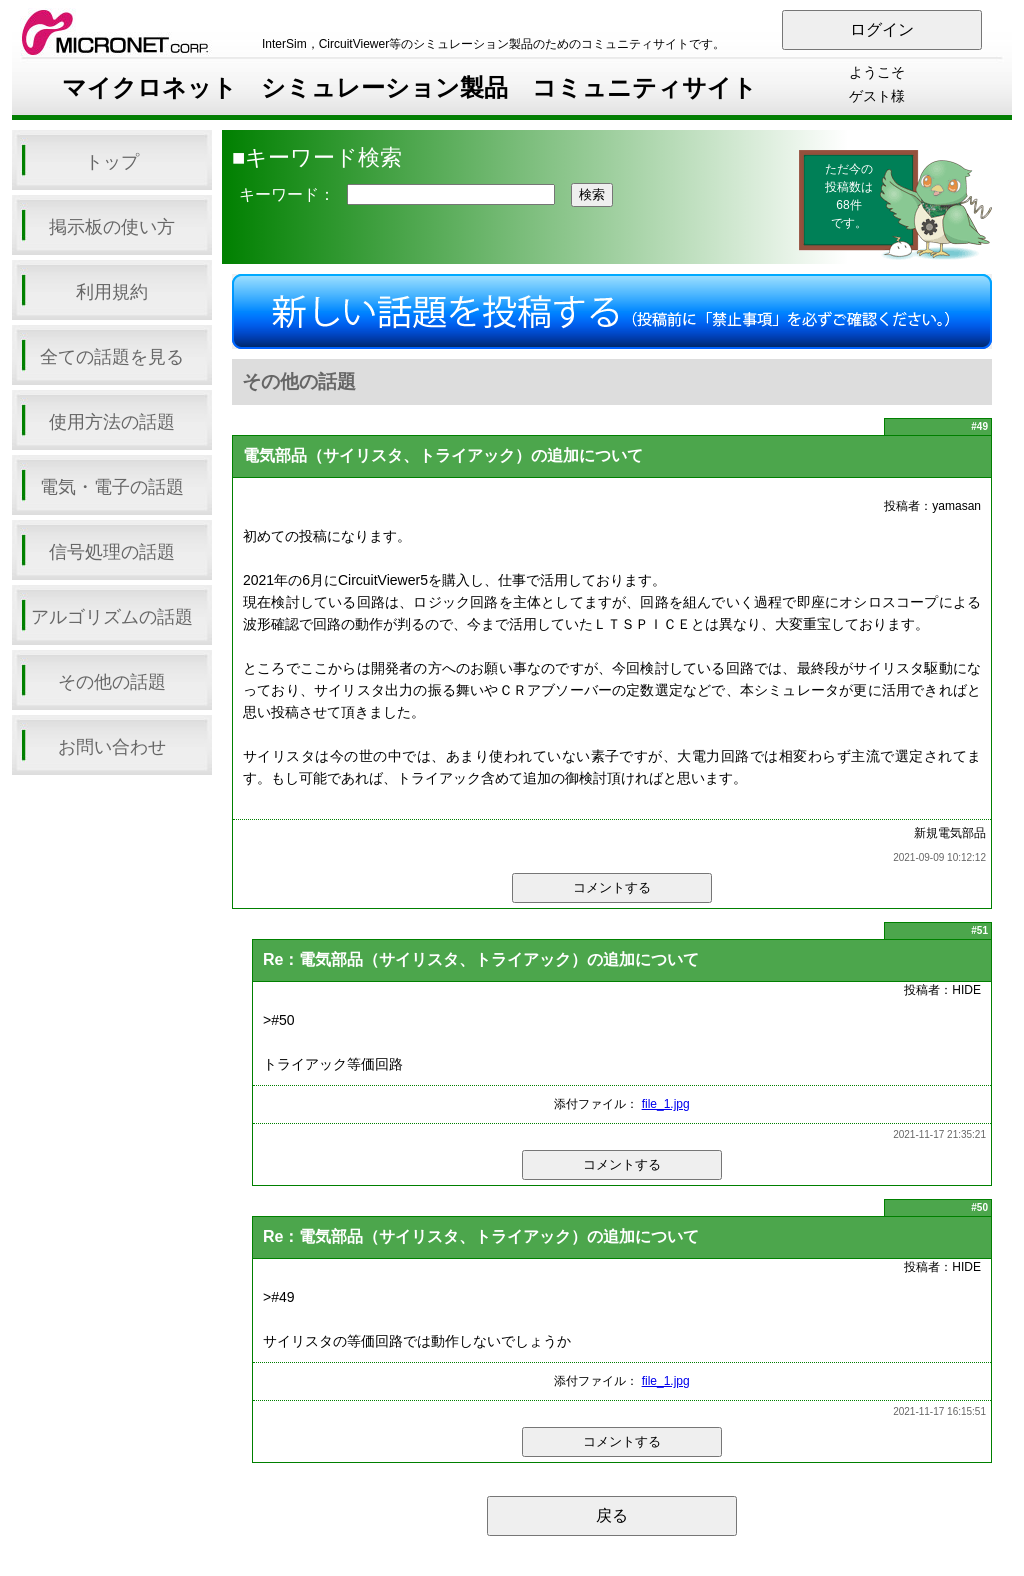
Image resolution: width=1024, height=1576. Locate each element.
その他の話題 (112, 682)
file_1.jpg (666, 1104)
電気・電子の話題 (112, 487)
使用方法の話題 (112, 422)
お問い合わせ (112, 747)
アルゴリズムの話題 (112, 617)
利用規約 (112, 292)
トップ (112, 162)
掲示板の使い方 (112, 227)
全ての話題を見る (112, 357)
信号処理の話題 (112, 552)
